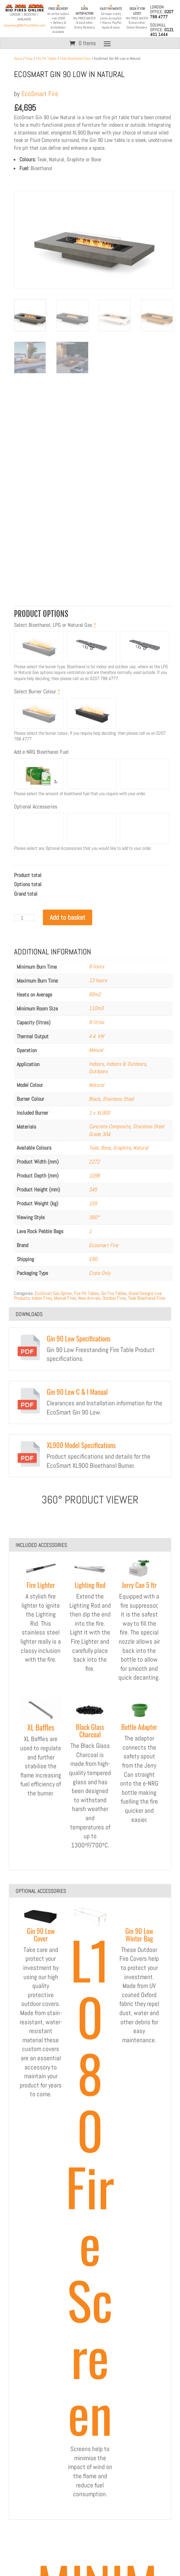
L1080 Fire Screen (90, 2186)
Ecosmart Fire (103, 1245)
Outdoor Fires (114, 1298)
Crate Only (99, 1273)
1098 (94, 1175)
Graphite (122, 1147)
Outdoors (98, 1071)
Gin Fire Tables (114, 1293)
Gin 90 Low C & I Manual (77, 1392)
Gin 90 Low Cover (41, 1934)
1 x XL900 (99, 1112)
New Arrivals (89, 1298)
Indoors (96, 1063)
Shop (29, 58)
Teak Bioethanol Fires (75, 58)
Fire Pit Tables (46, 58)
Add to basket (67, 917)
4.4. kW (96, 1036)
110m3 (96, 1008)
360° (94, 1217)
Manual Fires (65, 1298)
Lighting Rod (90, 1585)
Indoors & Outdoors (126, 1063)
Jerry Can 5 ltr (139, 1585)
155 (93, 1203)
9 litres (96, 1022)
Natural (96, 1085)
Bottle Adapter (139, 1727)
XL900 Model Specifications (81, 1445)
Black (94, 1098)
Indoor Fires (42, 1298)
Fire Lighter (41, 1585)
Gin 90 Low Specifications (79, 1338)
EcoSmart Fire (39, 93)
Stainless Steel (118, 1098)
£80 (93, 1259)
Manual (96, 1050)
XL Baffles (40, 1727)
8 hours (96, 966)
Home (18, 58)
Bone (106, 1147)
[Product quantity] (24, 917)
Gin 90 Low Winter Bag (139, 1934)
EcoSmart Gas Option (53, 1293)
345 (93, 1189)
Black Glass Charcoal (90, 1730)
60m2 (95, 994)
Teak (93, 1147)
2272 (94, 1161)
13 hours (98, 980)
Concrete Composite (109, 1126)
